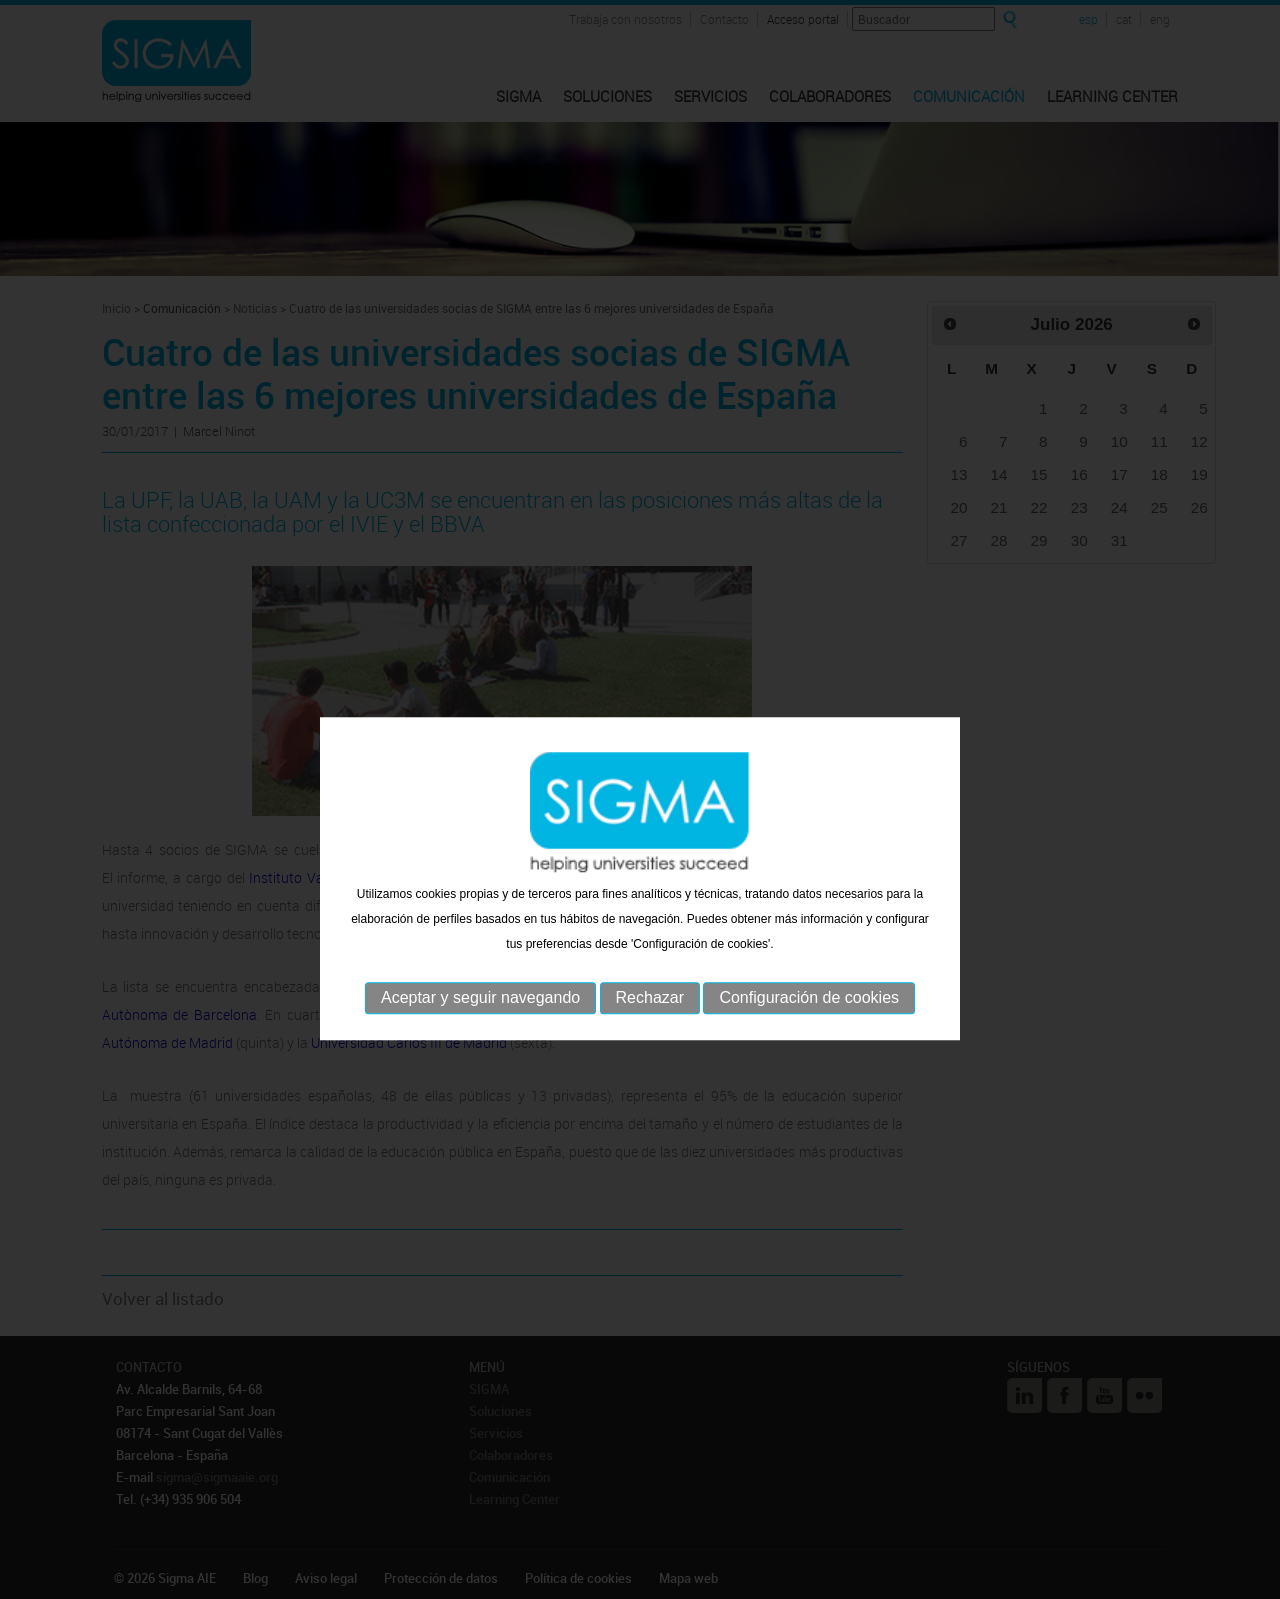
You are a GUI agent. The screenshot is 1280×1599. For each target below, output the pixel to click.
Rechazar (650, 1032)
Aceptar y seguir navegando (480, 1032)
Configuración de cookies (809, 1032)
